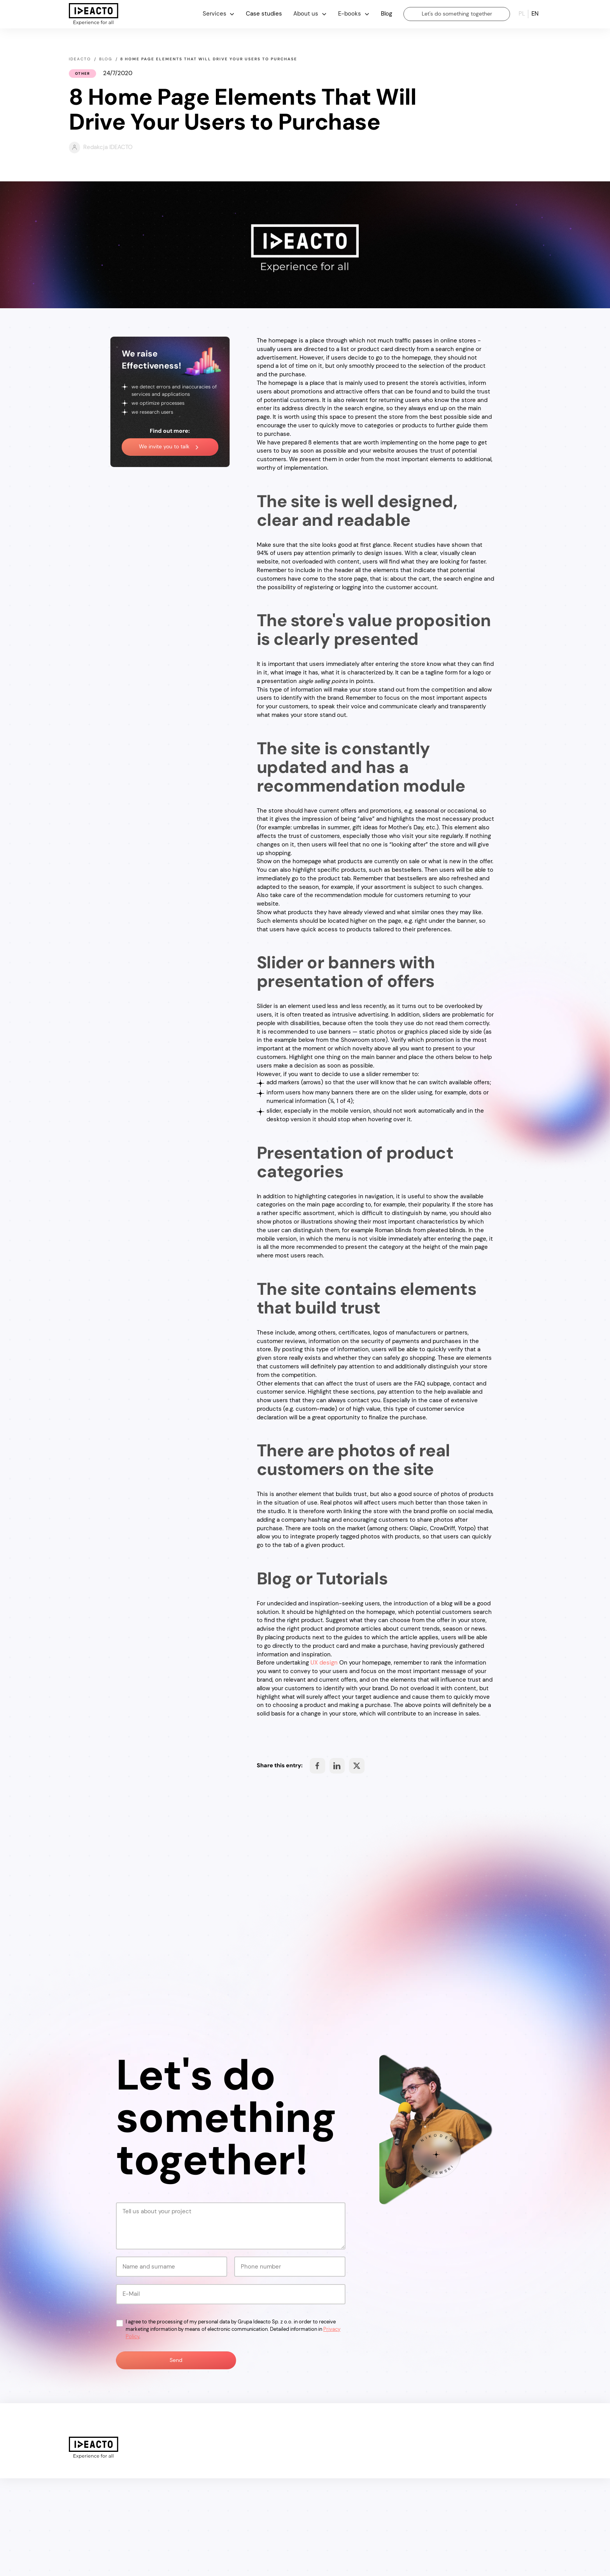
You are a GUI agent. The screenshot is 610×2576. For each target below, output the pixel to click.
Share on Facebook (317, 1765)
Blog (386, 14)
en (534, 14)
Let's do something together (457, 14)
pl (522, 14)
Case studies (264, 14)
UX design (324, 1662)
